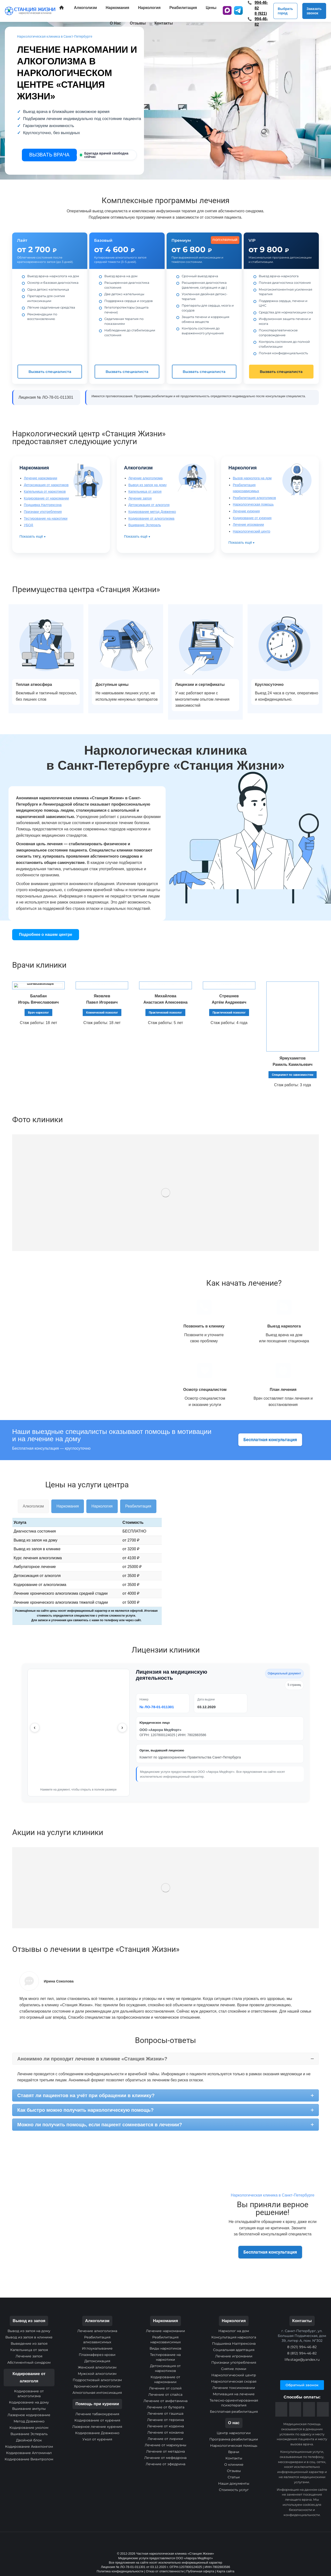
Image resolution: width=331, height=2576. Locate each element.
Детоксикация (97, 2361)
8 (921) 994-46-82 (261, 18)
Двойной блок (29, 2440)
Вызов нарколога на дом (252, 478)
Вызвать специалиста (49, 371)
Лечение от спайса (165, 2394)
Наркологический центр (251, 531)
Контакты (233, 2458)
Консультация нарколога (233, 2337)
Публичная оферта (200, 2571)
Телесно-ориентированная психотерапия (234, 2402)
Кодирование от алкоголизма (151, 518)
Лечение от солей (165, 2388)
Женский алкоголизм (97, 2367)
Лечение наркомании (40, 478)
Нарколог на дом (233, 2331)
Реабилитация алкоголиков (254, 498)
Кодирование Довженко (97, 2433)
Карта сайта (225, 2571)
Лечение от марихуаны (165, 2445)
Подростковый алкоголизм (97, 2380)
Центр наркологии (234, 2433)
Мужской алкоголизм (97, 2373)
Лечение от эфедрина (165, 2464)
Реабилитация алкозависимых (97, 2339)
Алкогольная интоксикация (97, 2392)
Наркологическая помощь (253, 504)
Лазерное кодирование (29, 2415)
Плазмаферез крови (97, 2354)
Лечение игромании (248, 524)
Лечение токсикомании (233, 2388)
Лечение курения (246, 511)
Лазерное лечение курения (97, 2426)
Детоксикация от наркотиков (46, 485)
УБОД (28, 525)
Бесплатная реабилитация (234, 2411)
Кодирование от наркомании (46, 498)
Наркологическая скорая (233, 2381)
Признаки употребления (43, 512)
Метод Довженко (29, 2421)
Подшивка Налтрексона (43, 505)
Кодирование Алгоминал (29, 2453)
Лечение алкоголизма (145, 478)
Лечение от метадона (165, 2451)
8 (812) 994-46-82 (302, 2353)
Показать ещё (32, 536)
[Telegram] (307, 2370)
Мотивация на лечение (234, 2394)
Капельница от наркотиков (45, 491)
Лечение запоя (140, 498)
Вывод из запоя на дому (147, 485)
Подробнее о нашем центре (45, 934)
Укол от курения (97, 2439)
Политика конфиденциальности (120, 2571)
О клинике (233, 2464)
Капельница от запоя (145, 491)
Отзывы (234, 2471)
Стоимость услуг (234, 2490)
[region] (165, 101)
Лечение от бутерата (165, 2407)
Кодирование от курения (252, 518)
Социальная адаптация (233, 2350)
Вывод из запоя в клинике (29, 2337)
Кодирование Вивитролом (29, 2459)
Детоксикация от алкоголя (149, 505)
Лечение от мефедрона (165, 2457)
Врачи (233, 2452)
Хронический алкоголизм (97, 2386)
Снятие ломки (233, 2369)
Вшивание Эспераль (144, 525)
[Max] (297, 2370)
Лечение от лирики (165, 2439)
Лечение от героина (165, 2420)
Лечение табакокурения (97, 2414)
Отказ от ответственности (165, 2571)
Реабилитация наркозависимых (165, 2339)
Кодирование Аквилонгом (29, 2446)
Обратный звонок (302, 2385)
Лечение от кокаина (165, 2432)
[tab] (33, 1506)
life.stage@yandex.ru (302, 2359)
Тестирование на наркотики (45, 518)
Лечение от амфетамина (165, 2401)
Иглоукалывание (97, 2348)
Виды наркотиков (165, 2348)
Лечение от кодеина (165, 2426)
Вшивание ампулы (29, 2408)
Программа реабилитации (233, 2439)
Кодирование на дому (29, 2402)
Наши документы (233, 2483)
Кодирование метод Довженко (152, 512)
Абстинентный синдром (29, 2362)
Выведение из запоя (29, 2343)
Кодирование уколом (28, 2427)
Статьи (234, 2477)
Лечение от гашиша (165, 2413)
